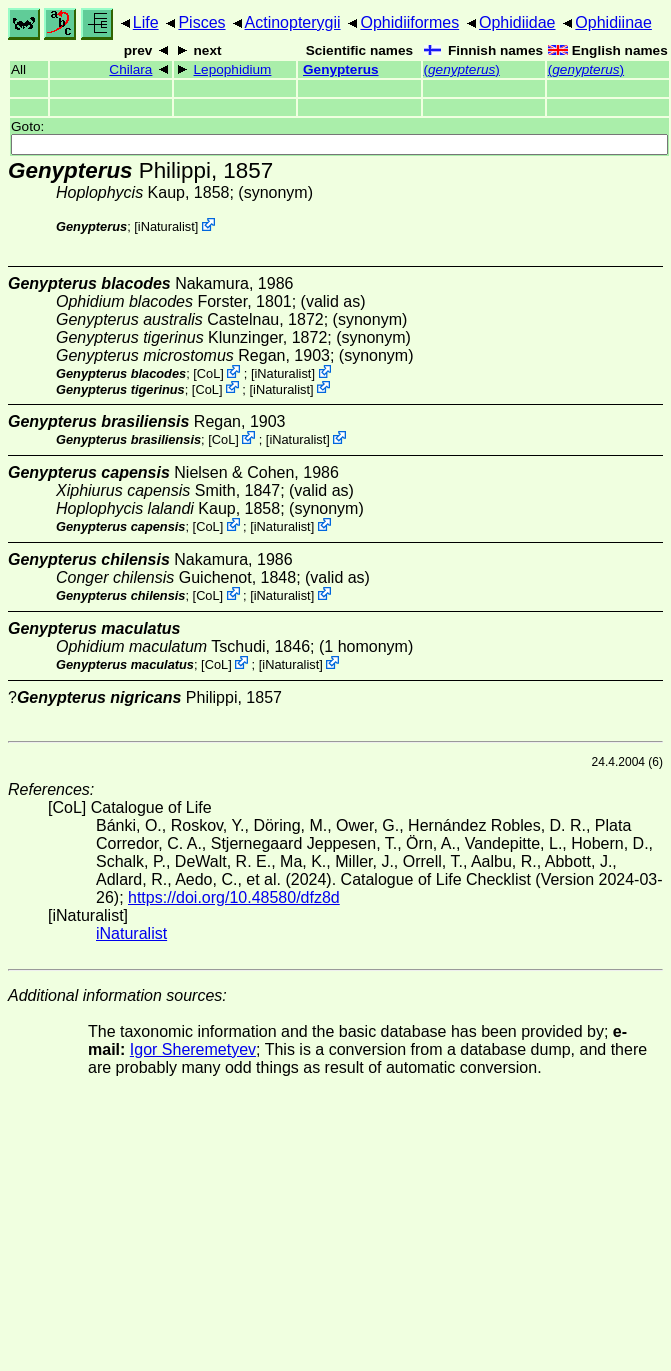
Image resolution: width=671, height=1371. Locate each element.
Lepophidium (233, 69)
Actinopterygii (293, 22)
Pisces (201, 22)
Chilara (130, 69)
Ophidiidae (517, 22)
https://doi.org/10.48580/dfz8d (234, 897)
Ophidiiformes (409, 22)
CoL (208, 373)
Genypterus (341, 69)
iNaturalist (166, 226)
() (462, 69)
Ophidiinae (613, 22)
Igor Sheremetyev (193, 1049)
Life (146, 22)
